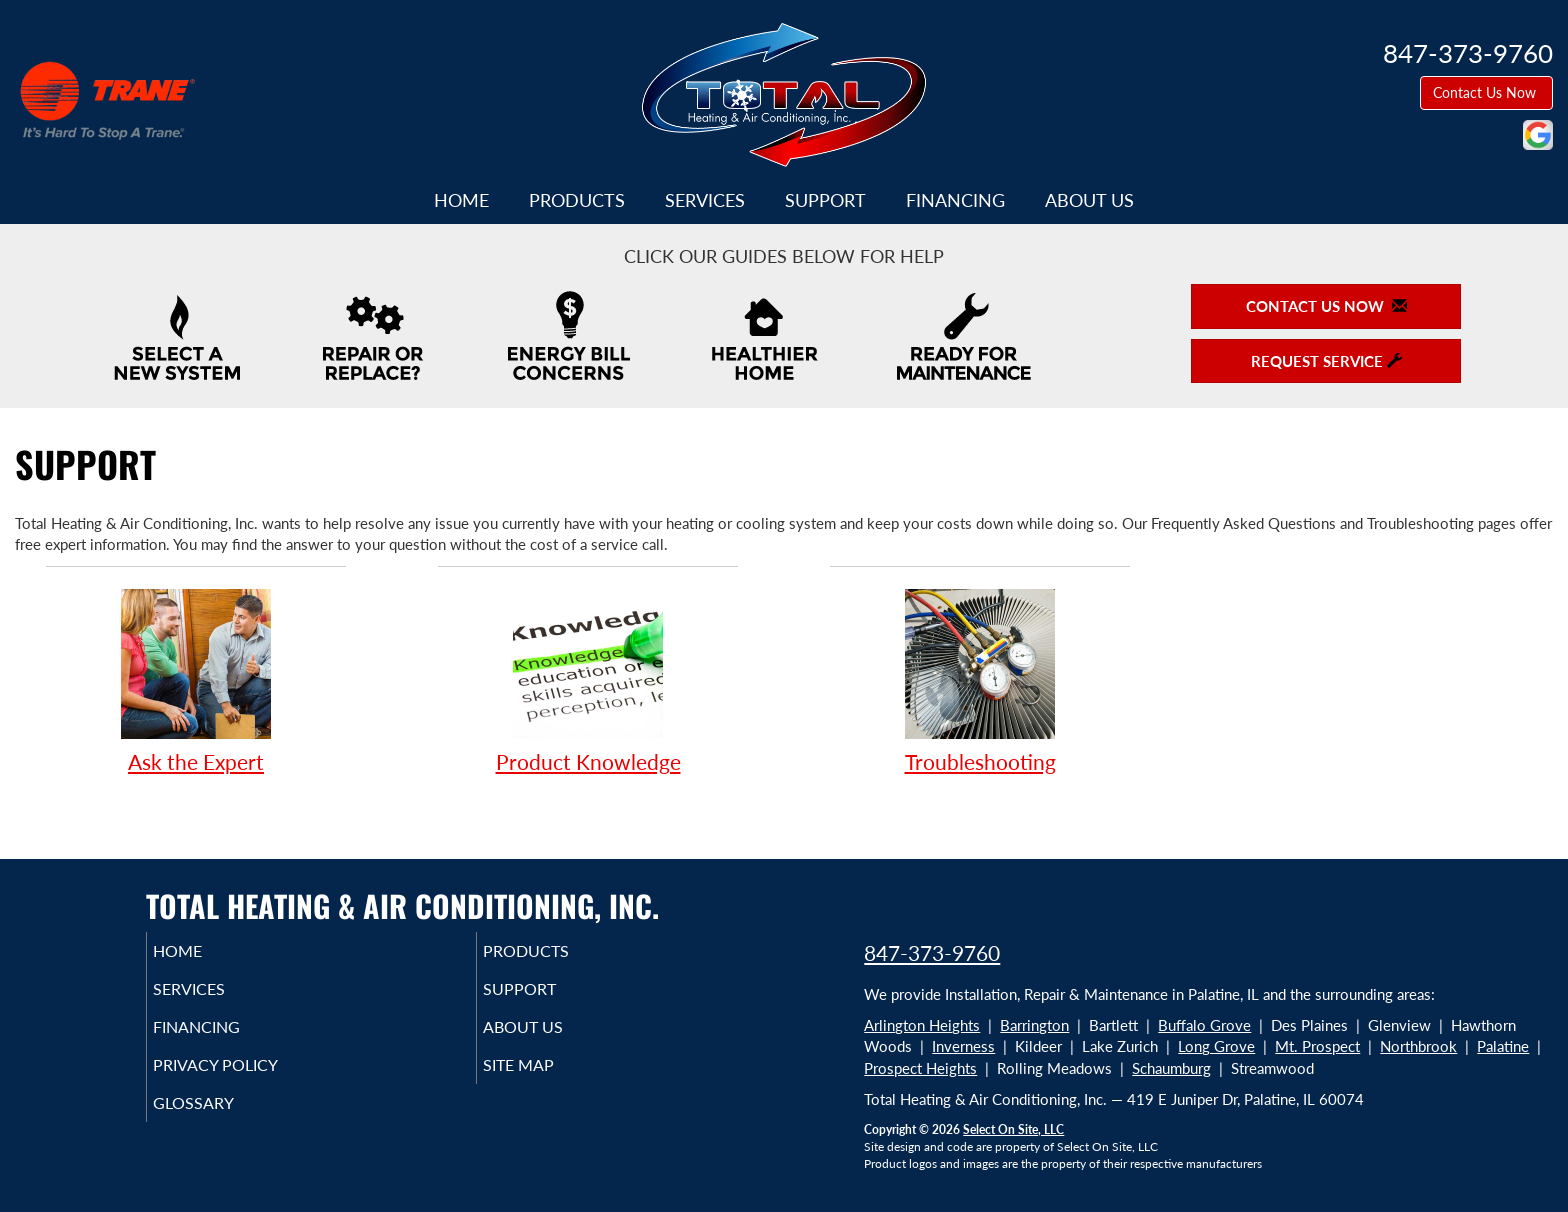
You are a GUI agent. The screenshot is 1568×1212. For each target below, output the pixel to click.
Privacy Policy (246, 1079)
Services (705, 200)
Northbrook (1418, 1046)
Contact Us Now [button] (1486, 92)
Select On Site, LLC (1013, 1129)
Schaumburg (1171, 1068)
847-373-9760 (932, 952)
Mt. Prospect (1317, 1046)
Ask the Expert (196, 680)
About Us (1089, 200)
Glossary (221, 1121)
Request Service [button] (1326, 361)
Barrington (1034, 1025)
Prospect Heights (920, 1068)
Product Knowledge (588, 680)
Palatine (1503, 1046)
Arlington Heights (922, 1025)
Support (825, 200)
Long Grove (1216, 1046)
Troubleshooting (980, 680)
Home (461, 200)
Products (577, 200)
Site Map (547, 1079)
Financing (955, 200)
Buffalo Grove (1204, 1025)
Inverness (963, 1046)
